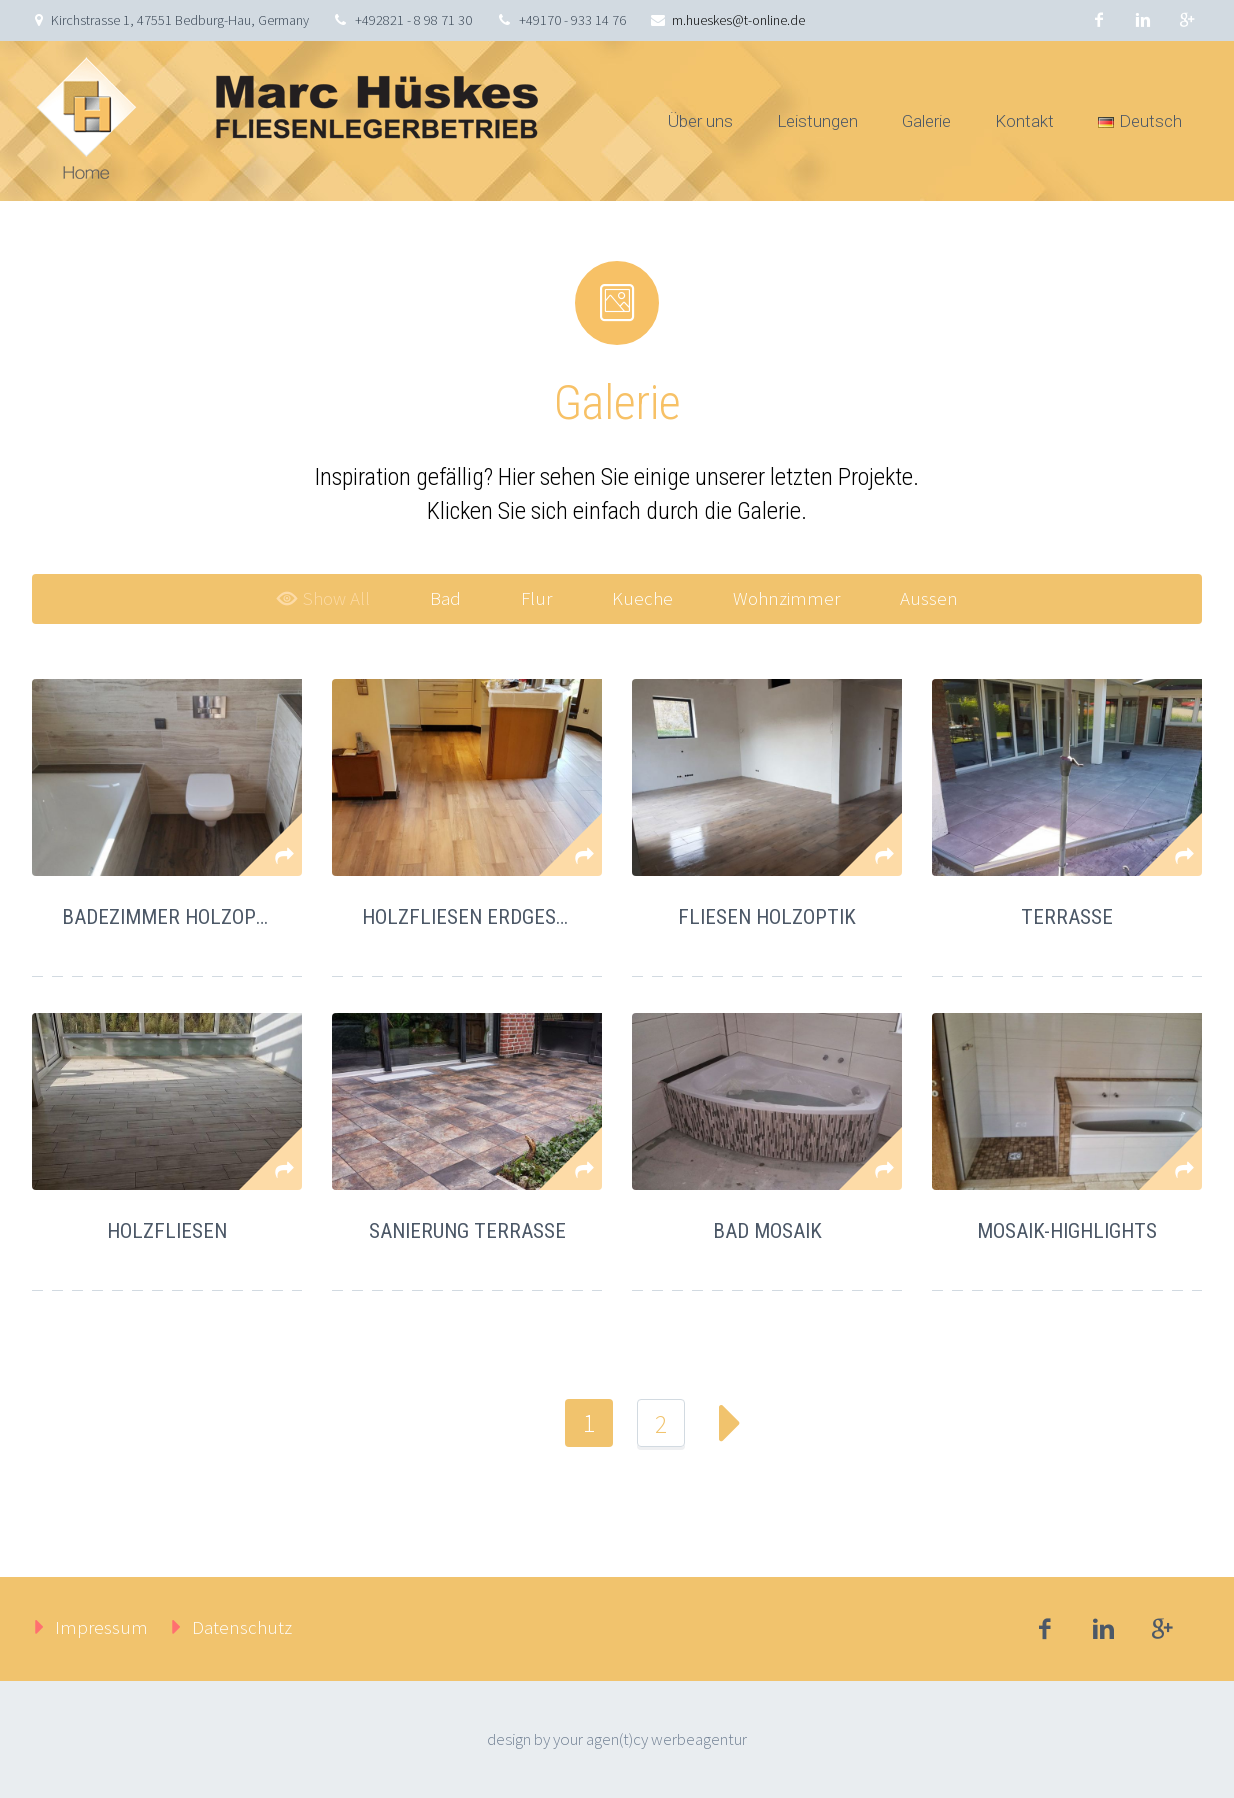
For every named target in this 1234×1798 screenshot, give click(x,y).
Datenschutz (242, 1627)
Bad (445, 598)
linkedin (1143, 20)
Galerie (926, 121)
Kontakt (1024, 121)
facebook (1099, 20)
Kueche (642, 598)
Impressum (101, 1627)
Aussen (929, 598)
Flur (536, 598)
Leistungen (817, 121)
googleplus (1187, 20)
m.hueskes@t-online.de (738, 20)
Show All (323, 598)
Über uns (700, 121)
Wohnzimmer (786, 598)
